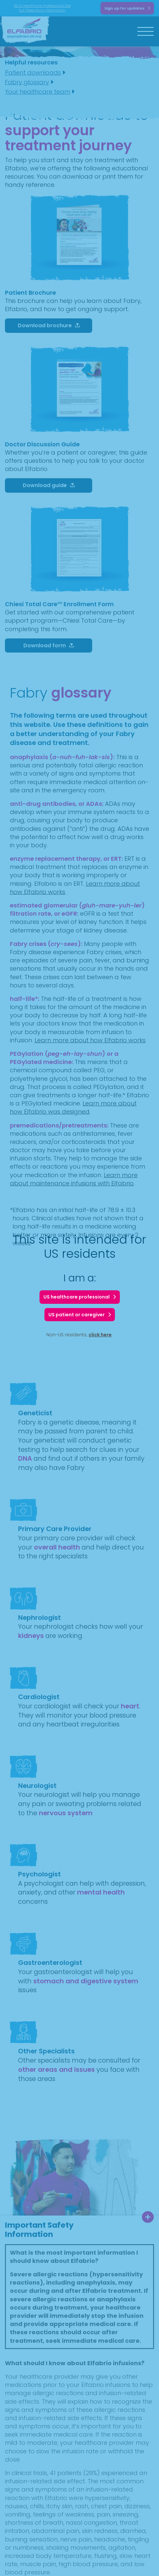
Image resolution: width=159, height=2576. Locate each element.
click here (100, 1334)
